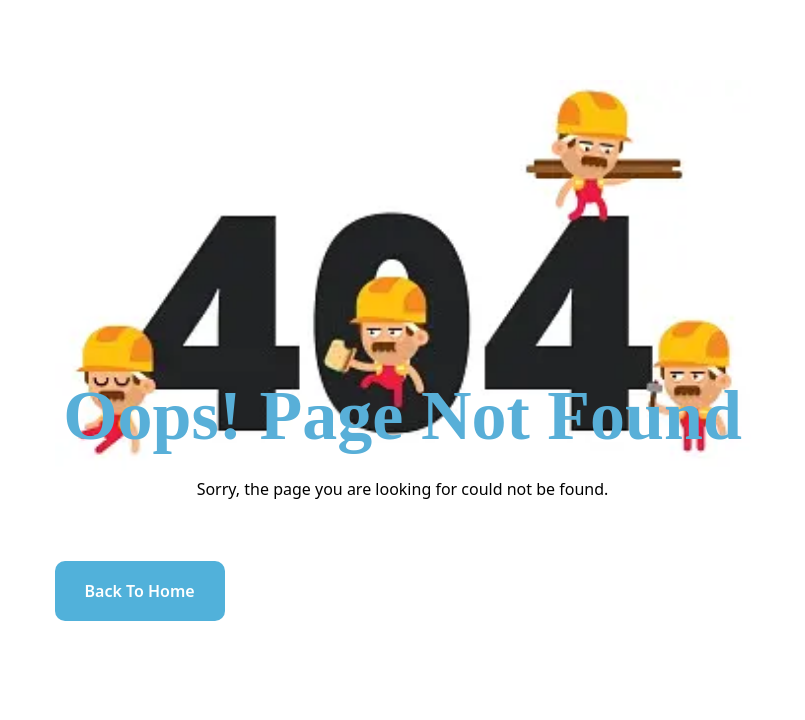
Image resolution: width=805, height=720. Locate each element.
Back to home (140, 591)
